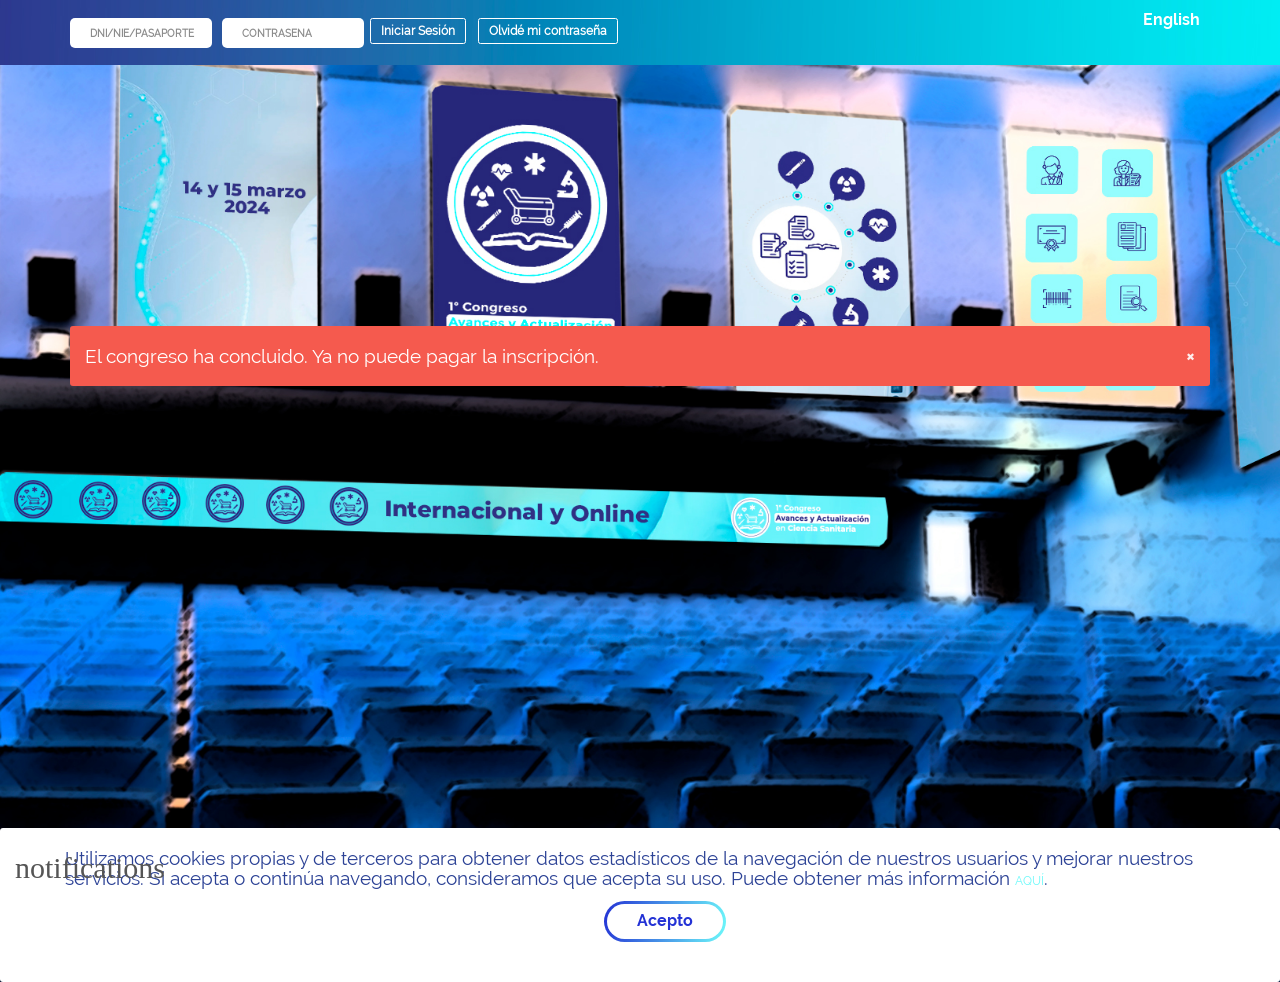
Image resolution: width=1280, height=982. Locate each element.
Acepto (665, 920)
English (1171, 19)
